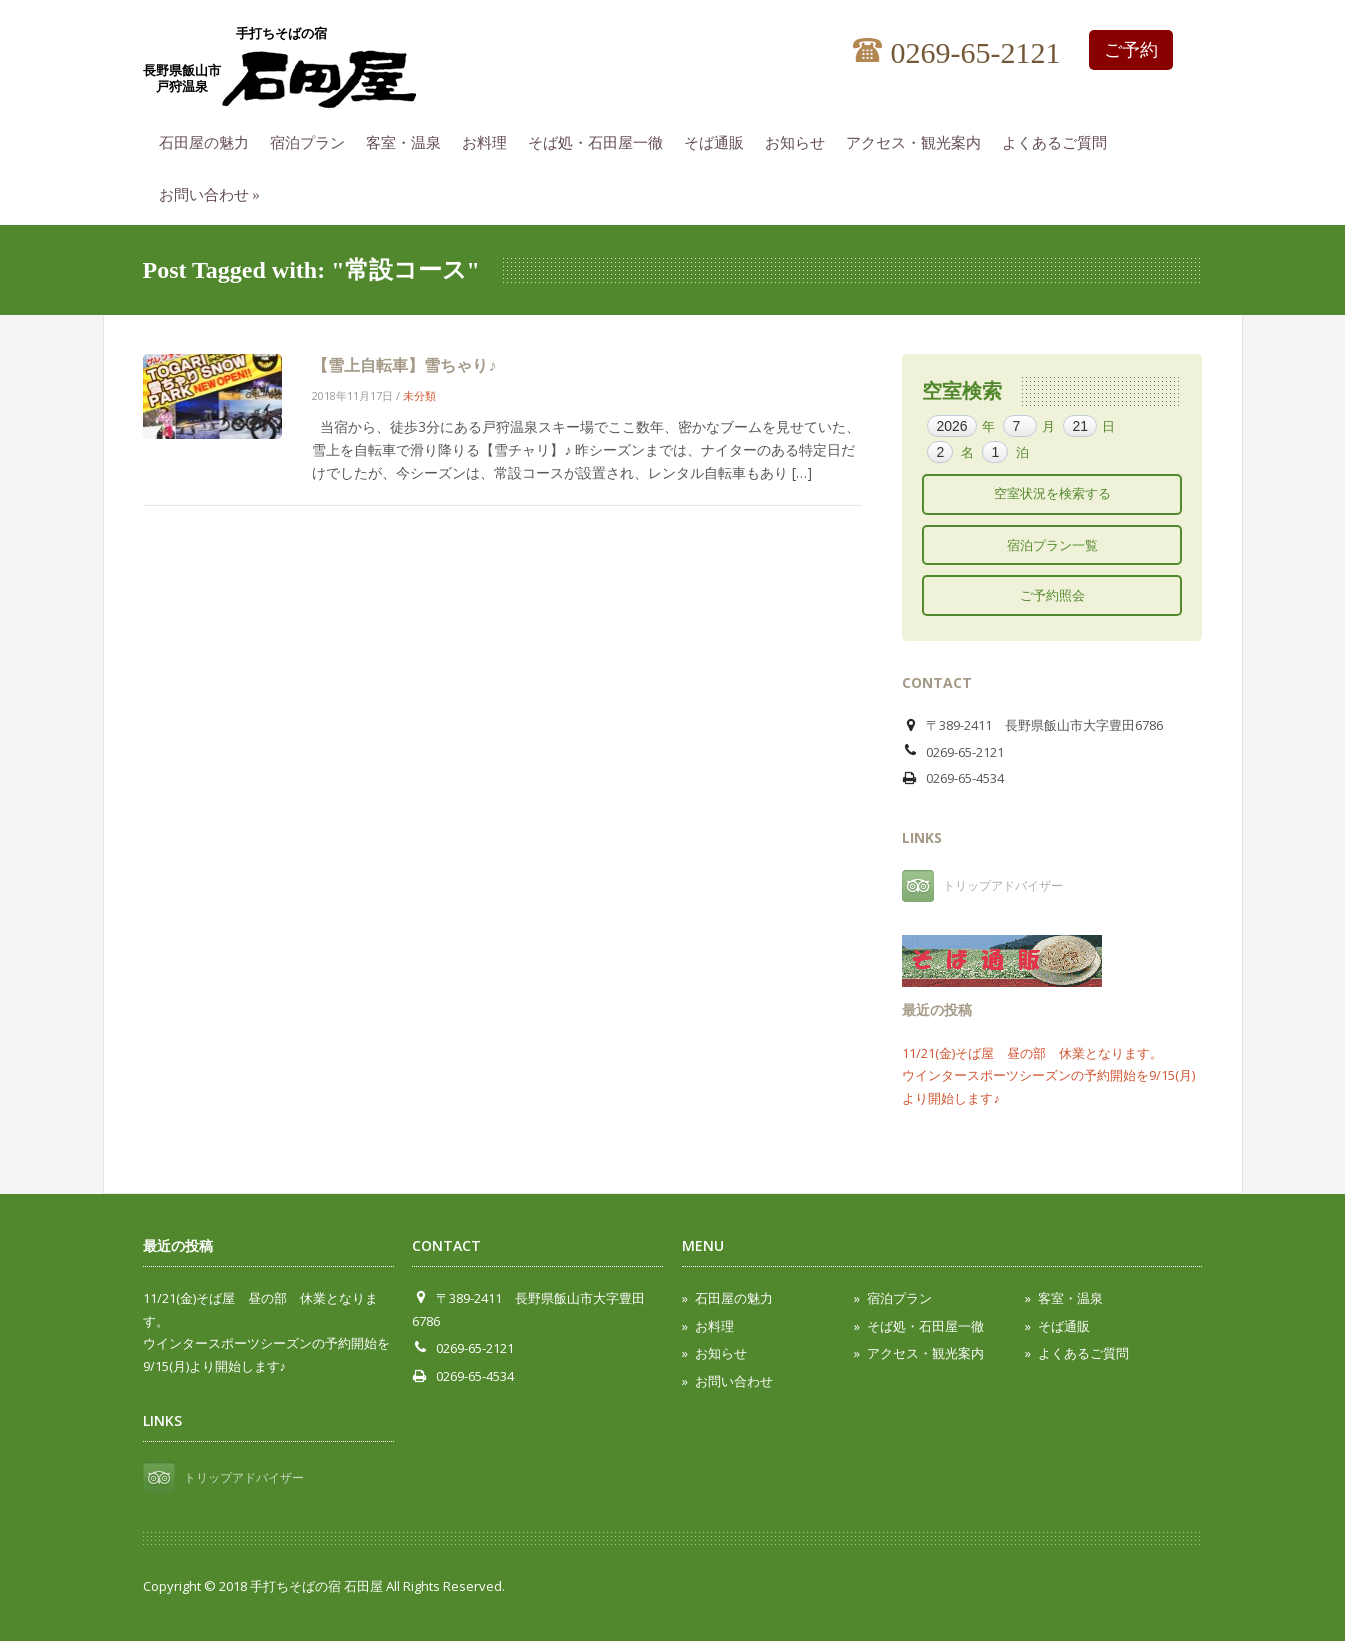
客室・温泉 (408, 140)
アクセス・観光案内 (918, 140)
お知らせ (800, 140)
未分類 (419, 395)
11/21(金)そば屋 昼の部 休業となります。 (1032, 1053)
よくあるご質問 (1059, 140)
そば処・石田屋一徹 (600, 140)
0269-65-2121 (957, 53)
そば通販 (719, 140)
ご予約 (1131, 50)
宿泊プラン (312, 140)
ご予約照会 (1052, 595)
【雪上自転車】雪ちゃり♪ (404, 365)
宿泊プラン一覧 (1052, 545)
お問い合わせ (214, 192)
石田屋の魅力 (209, 140)
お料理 (489, 140)
